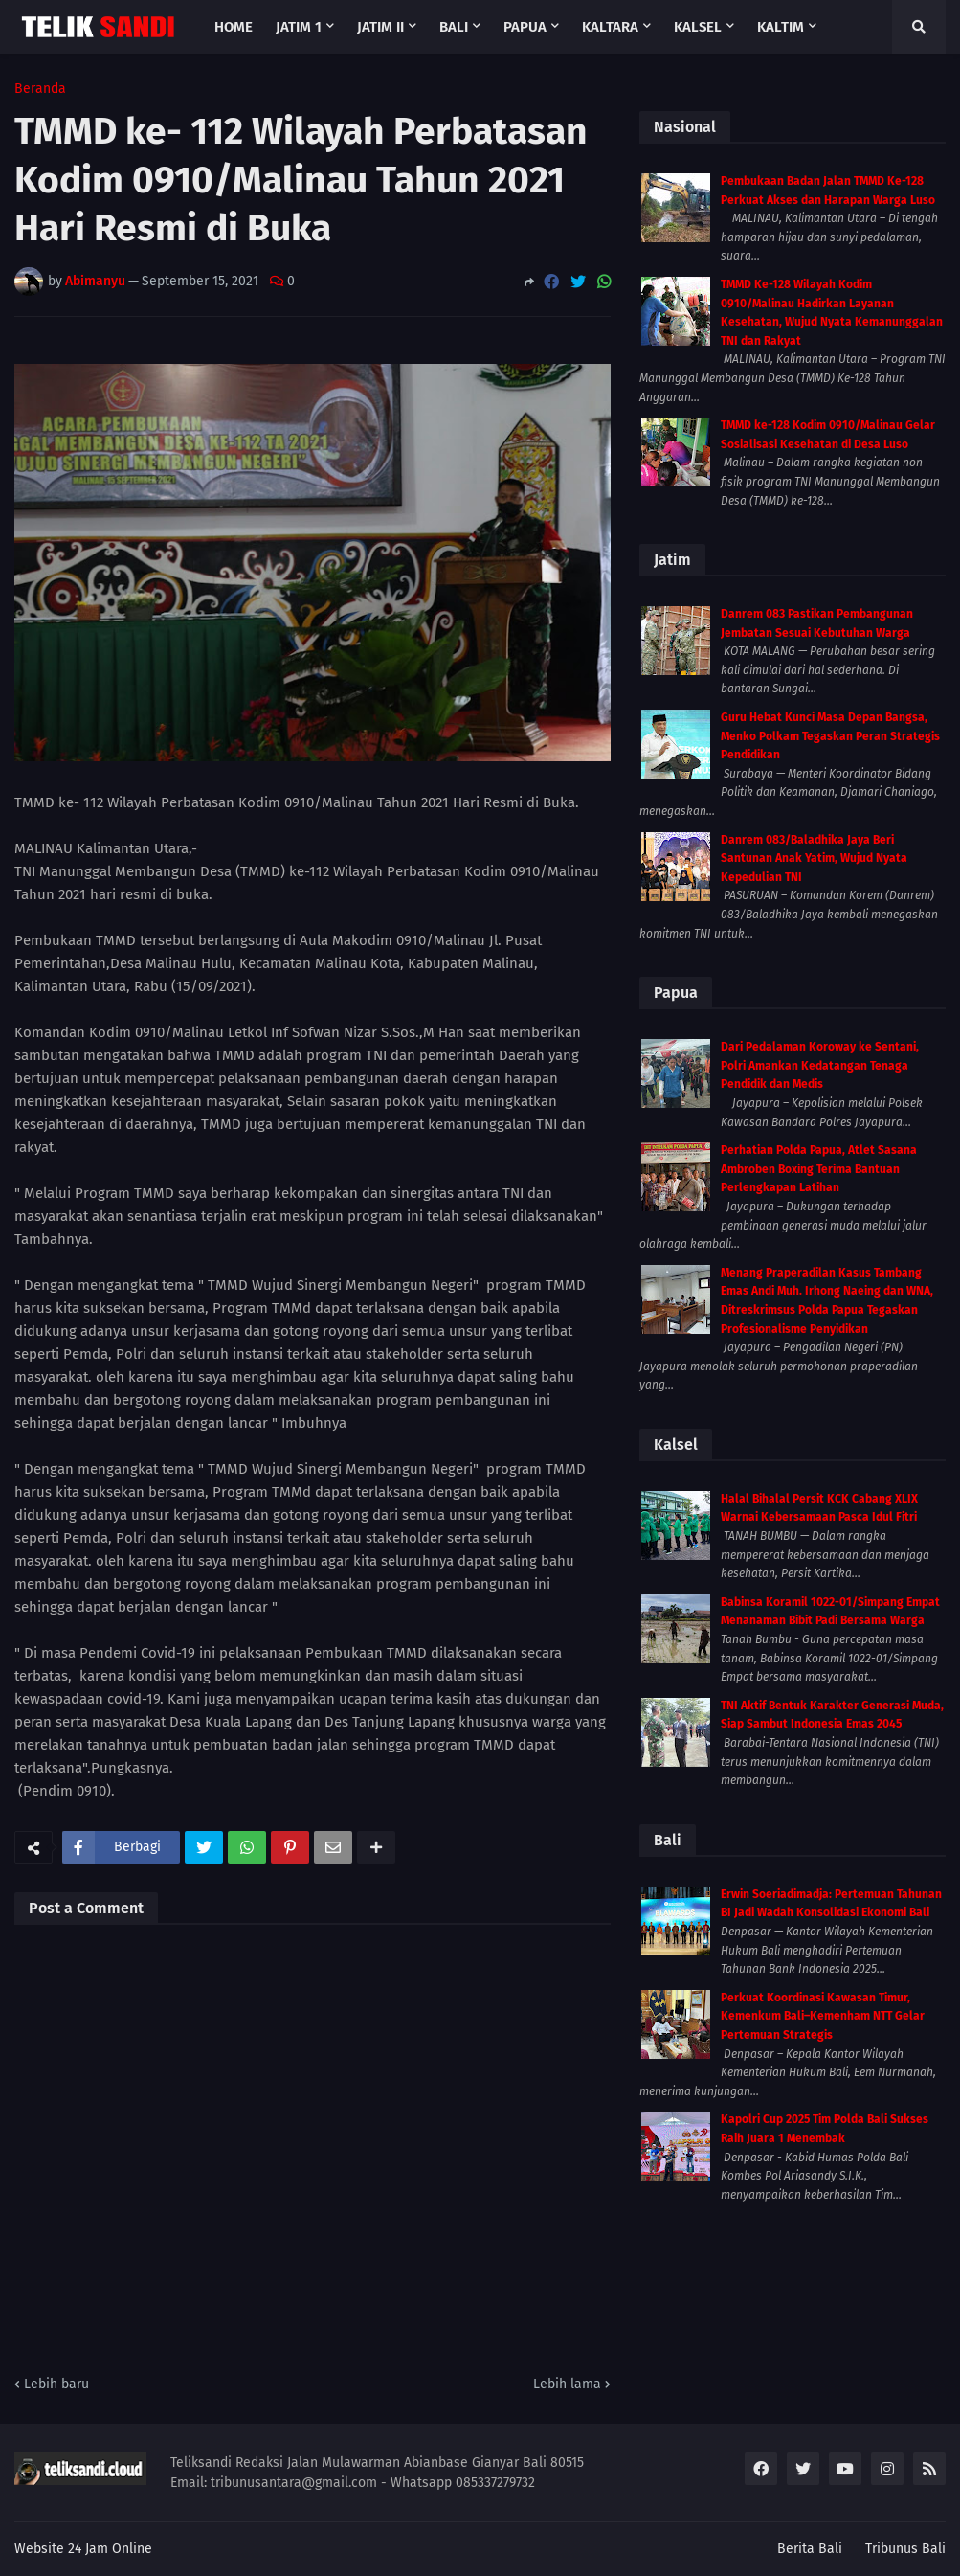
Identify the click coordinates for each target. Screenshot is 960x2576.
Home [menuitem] (233, 26)
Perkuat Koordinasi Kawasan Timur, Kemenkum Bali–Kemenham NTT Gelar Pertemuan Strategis (823, 2016)
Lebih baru (56, 2384)
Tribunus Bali (905, 2549)
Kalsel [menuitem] (698, 26)
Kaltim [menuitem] (780, 26)
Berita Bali (809, 2549)
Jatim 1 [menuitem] (299, 26)
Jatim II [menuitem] (380, 26)
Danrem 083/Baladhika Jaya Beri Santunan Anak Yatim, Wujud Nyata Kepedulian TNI (814, 858)
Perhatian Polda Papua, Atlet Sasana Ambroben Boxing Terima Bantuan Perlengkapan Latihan (819, 1168)
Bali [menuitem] (453, 26)
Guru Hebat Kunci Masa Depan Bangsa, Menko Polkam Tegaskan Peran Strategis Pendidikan (830, 736)
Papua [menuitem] (525, 26)
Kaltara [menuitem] (610, 26)
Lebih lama (567, 2384)
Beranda (40, 89)
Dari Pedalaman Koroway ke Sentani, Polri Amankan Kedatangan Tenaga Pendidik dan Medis (820, 1065)
